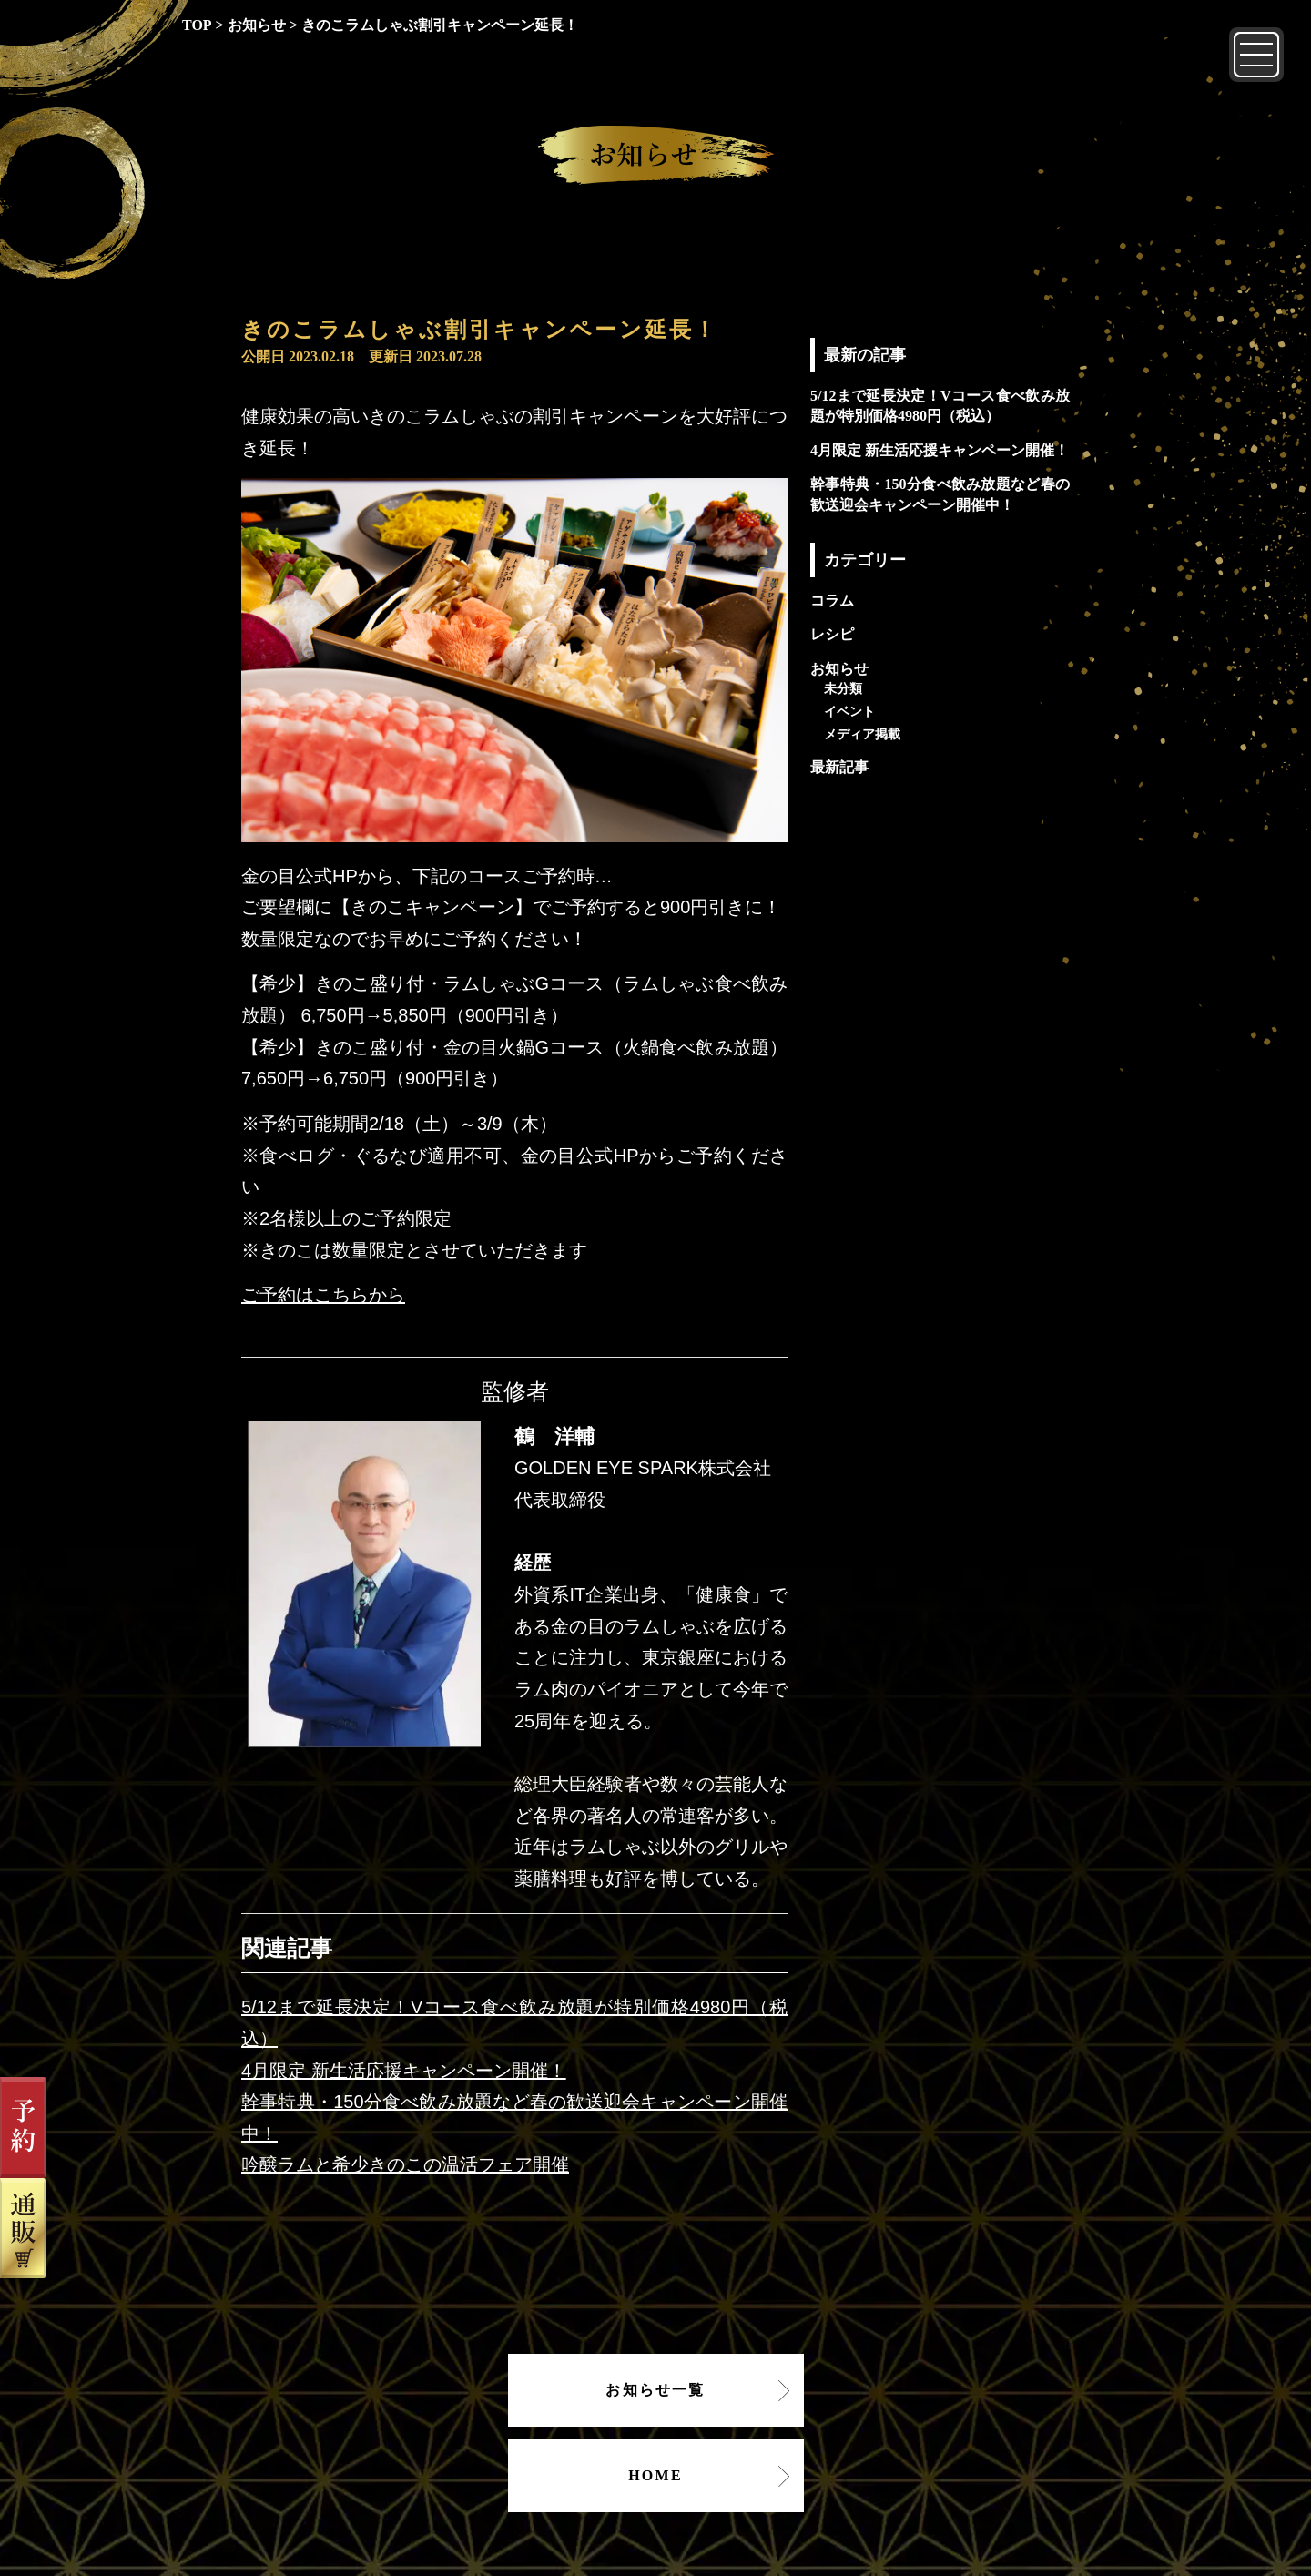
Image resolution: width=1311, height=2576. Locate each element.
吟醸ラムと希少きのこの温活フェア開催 (405, 2164)
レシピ (832, 634)
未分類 (843, 688)
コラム (832, 600)
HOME (655, 2475)
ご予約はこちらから (323, 1295)
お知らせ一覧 (655, 2390)
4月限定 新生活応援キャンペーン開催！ (403, 2071)
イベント (849, 711)
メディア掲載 (862, 734)
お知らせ (839, 669)
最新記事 (839, 767)
